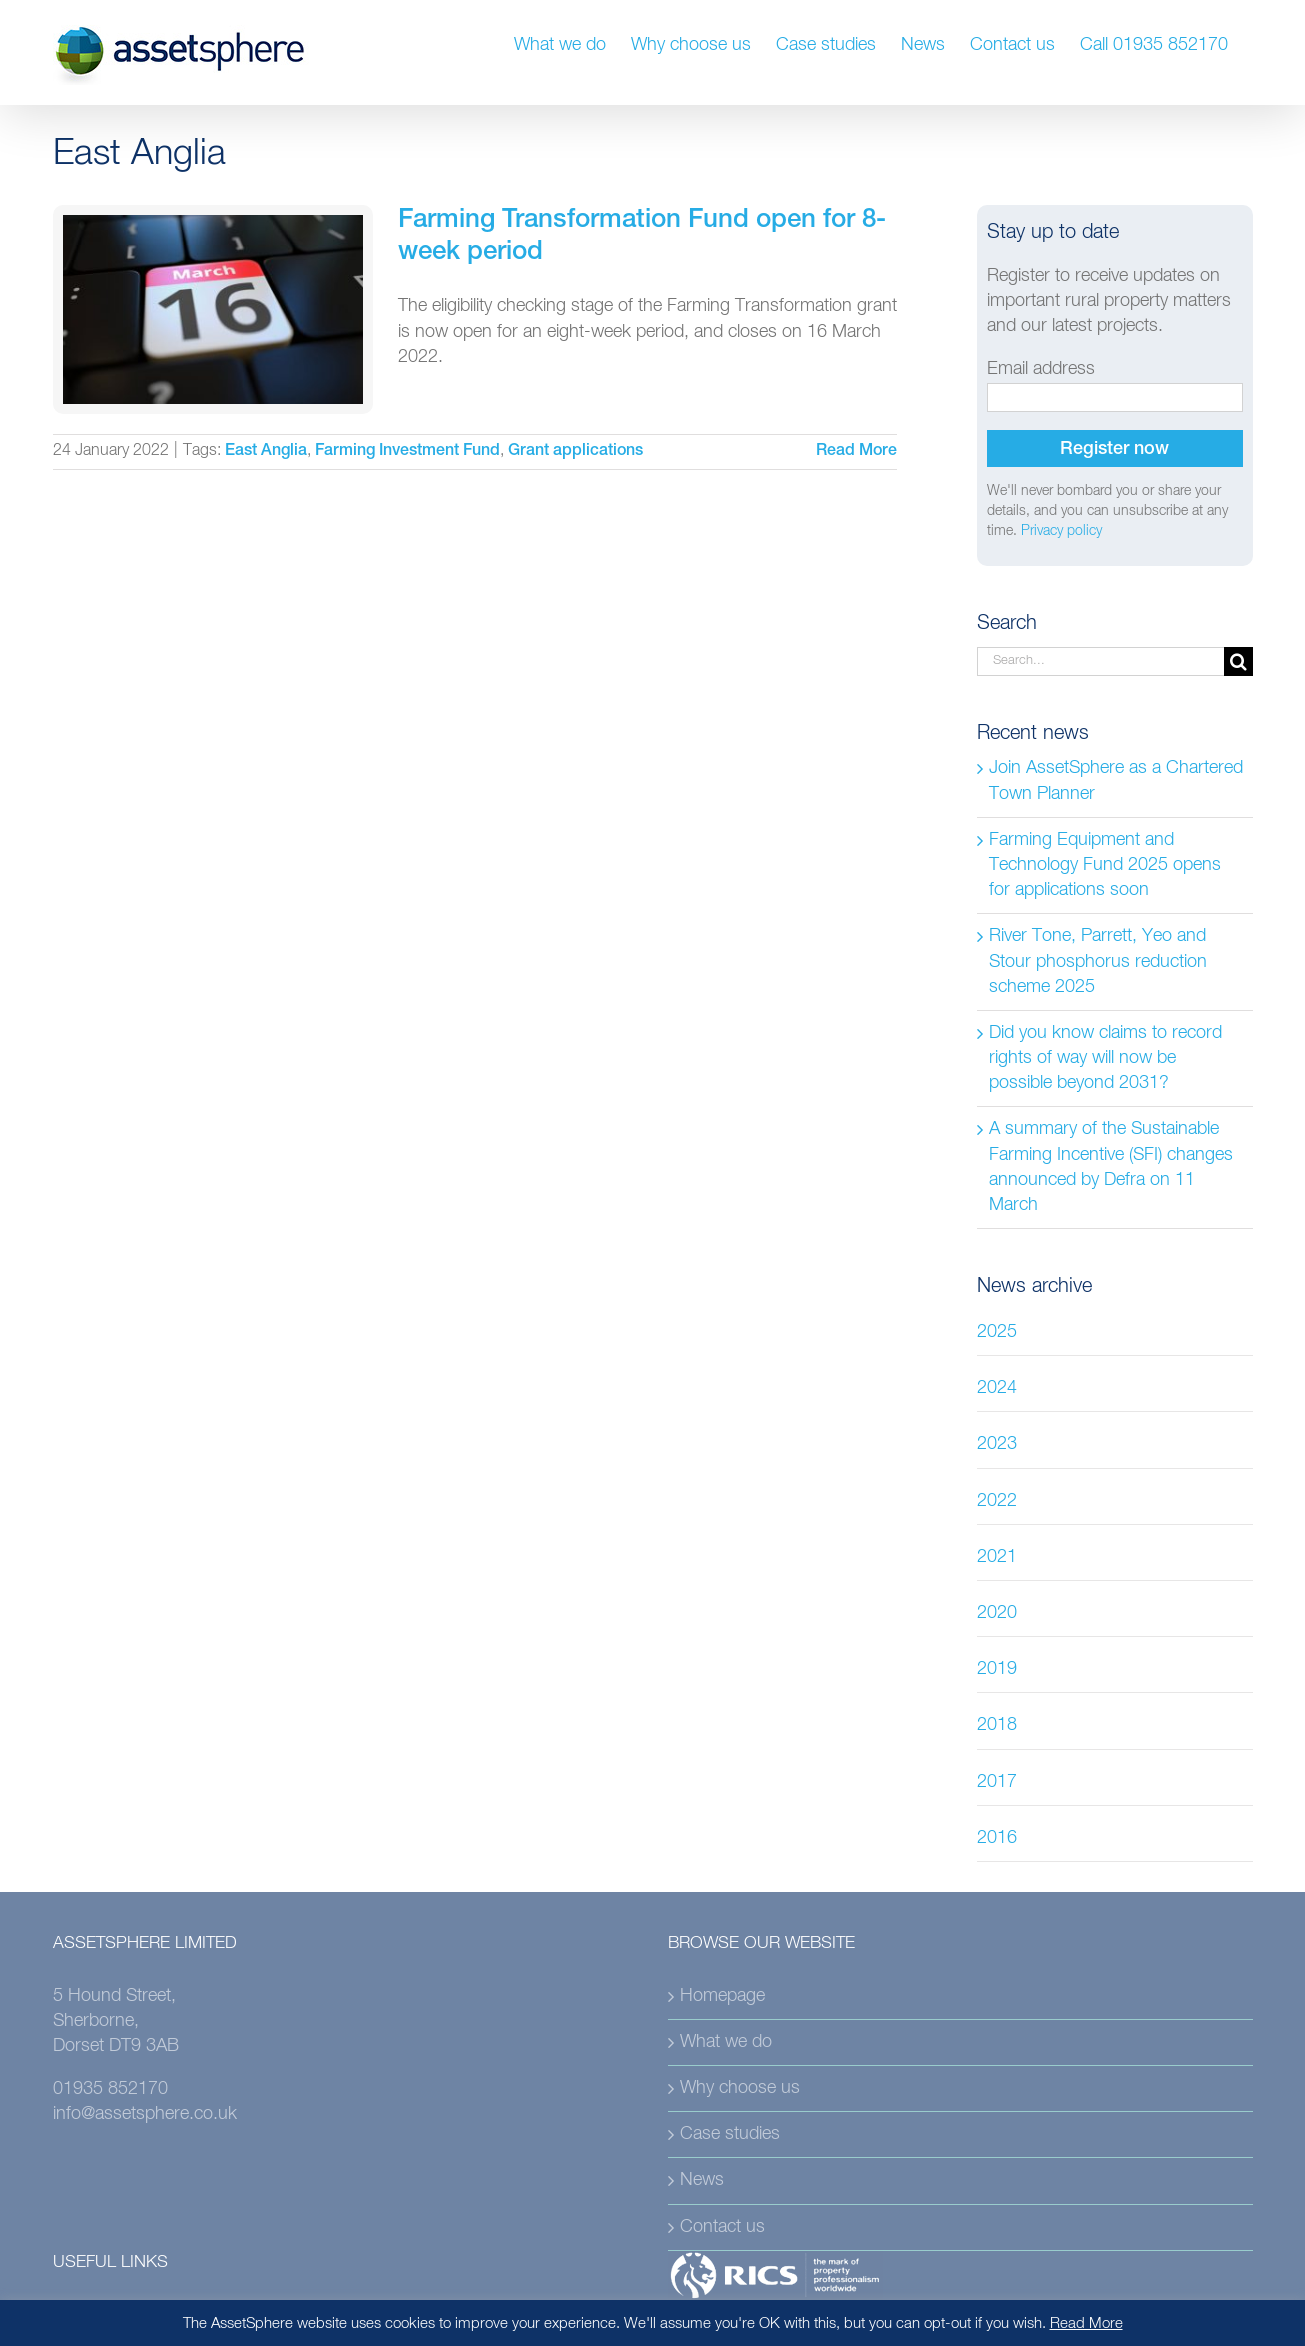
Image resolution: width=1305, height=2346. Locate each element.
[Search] (1238, 661)
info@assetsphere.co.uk (145, 2114)
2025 (997, 1332)
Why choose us (740, 2088)
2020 (997, 1613)
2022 (997, 1501)
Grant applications (575, 452)
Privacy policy (1061, 531)
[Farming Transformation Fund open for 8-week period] (213, 309)
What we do (726, 2042)
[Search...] (1100, 661)
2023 (997, 1444)
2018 (997, 1725)
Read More (1086, 2323)
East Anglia (266, 452)
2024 (997, 1388)
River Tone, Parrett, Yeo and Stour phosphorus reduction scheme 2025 (1098, 961)
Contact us (722, 2227)
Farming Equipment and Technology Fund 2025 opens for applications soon (1105, 865)
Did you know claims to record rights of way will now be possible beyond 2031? (1105, 1058)
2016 (997, 1838)
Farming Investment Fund (407, 452)
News (702, 2180)
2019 (997, 1669)
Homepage (722, 1996)
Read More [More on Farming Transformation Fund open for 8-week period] (856, 452)
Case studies (730, 2134)
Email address (1041, 369)
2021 (997, 1557)
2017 (997, 1782)
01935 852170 (110, 2089)
